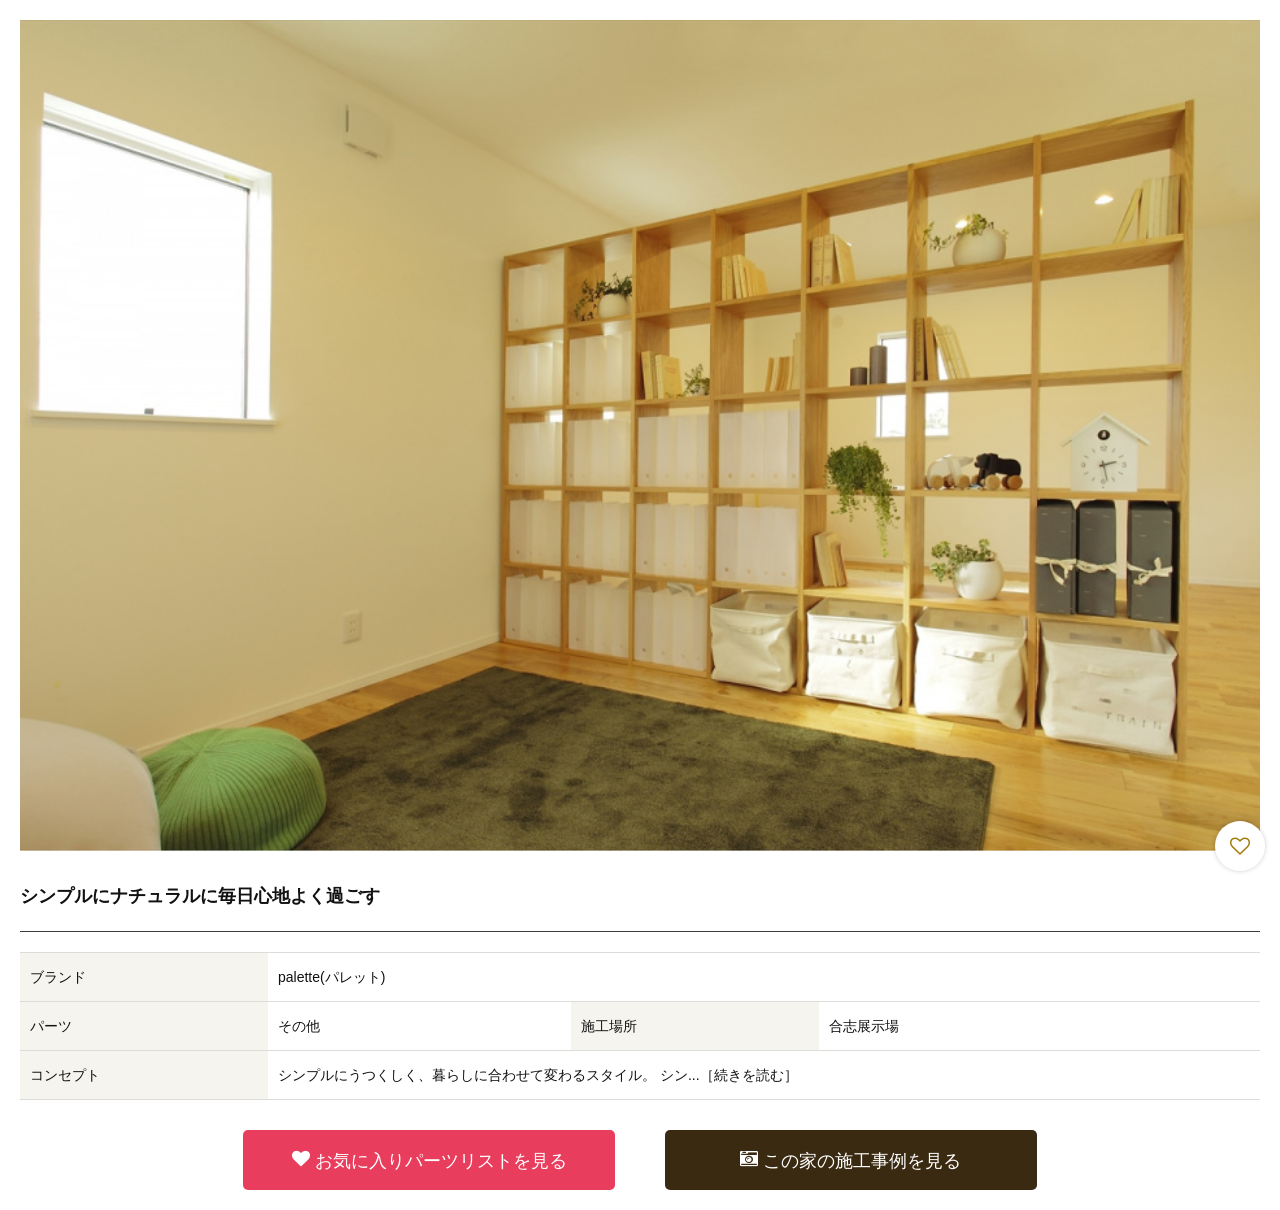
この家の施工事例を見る (850, 1160)
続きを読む (749, 1075)
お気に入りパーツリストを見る (429, 1160)
